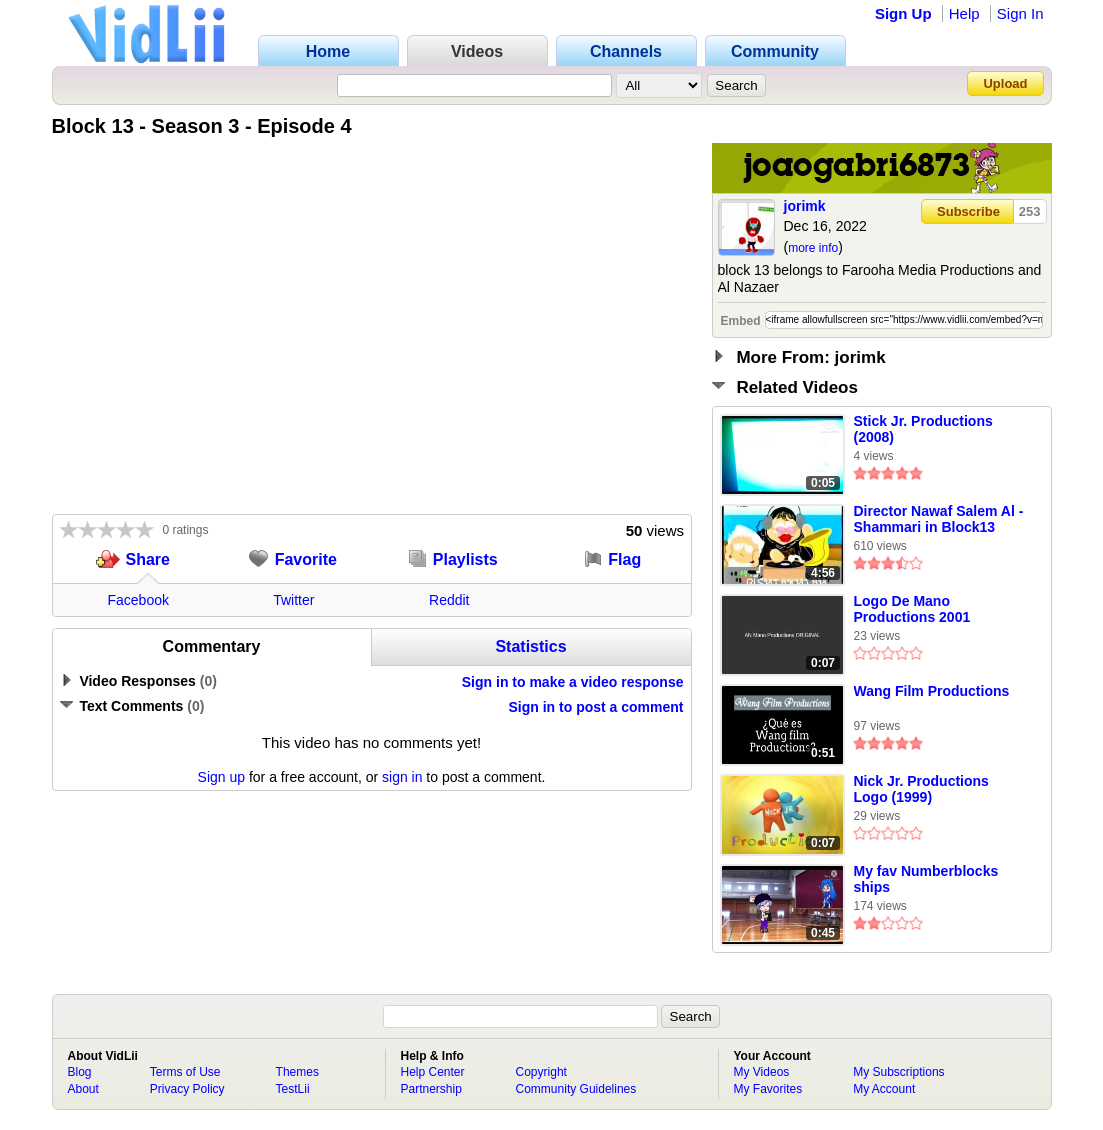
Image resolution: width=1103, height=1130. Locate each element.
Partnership (431, 1089)
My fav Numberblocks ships (926, 879)
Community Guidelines (576, 1089)
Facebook (138, 600)
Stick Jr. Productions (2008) (923, 429)
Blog (80, 1072)
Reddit (449, 600)
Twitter (293, 600)
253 (1030, 211)
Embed (741, 321)
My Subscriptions (898, 1072)
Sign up (221, 777)
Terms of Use (185, 1072)
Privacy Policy (187, 1089)
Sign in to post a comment (595, 707)
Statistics (530, 646)
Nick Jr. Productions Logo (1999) (921, 789)
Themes (297, 1072)
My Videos (762, 1072)
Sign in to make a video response (573, 682)
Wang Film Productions (932, 691)
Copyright (541, 1072)
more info (813, 248)
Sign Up (903, 13)
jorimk (805, 206)
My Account (884, 1089)
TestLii (293, 1089)
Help (964, 13)
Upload (1005, 83)
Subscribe (968, 211)
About (83, 1089)
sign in (402, 777)
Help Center (433, 1072)
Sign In (1020, 13)
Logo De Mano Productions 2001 (912, 609)
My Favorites (768, 1089)
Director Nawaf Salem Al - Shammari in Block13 (939, 519)
